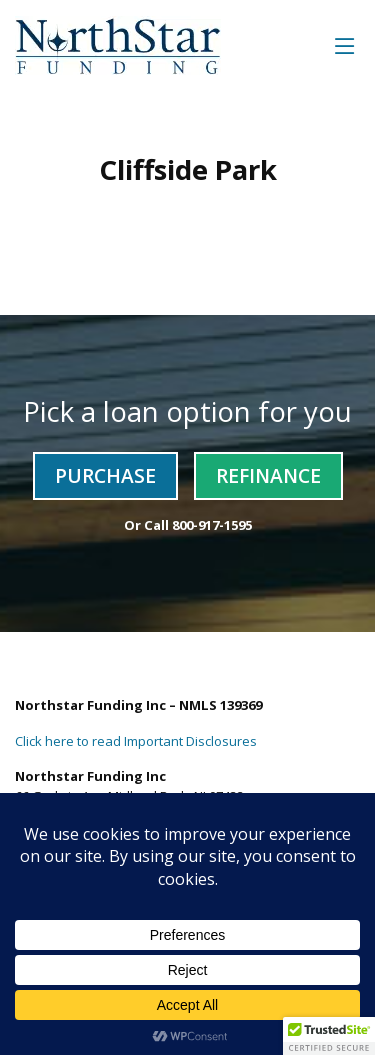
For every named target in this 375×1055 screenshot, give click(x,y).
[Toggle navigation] (345, 45)
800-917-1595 (212, 525)
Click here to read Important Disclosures (136, 741)
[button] (329, 1036)
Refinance (268, 475)
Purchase (105, 475)
